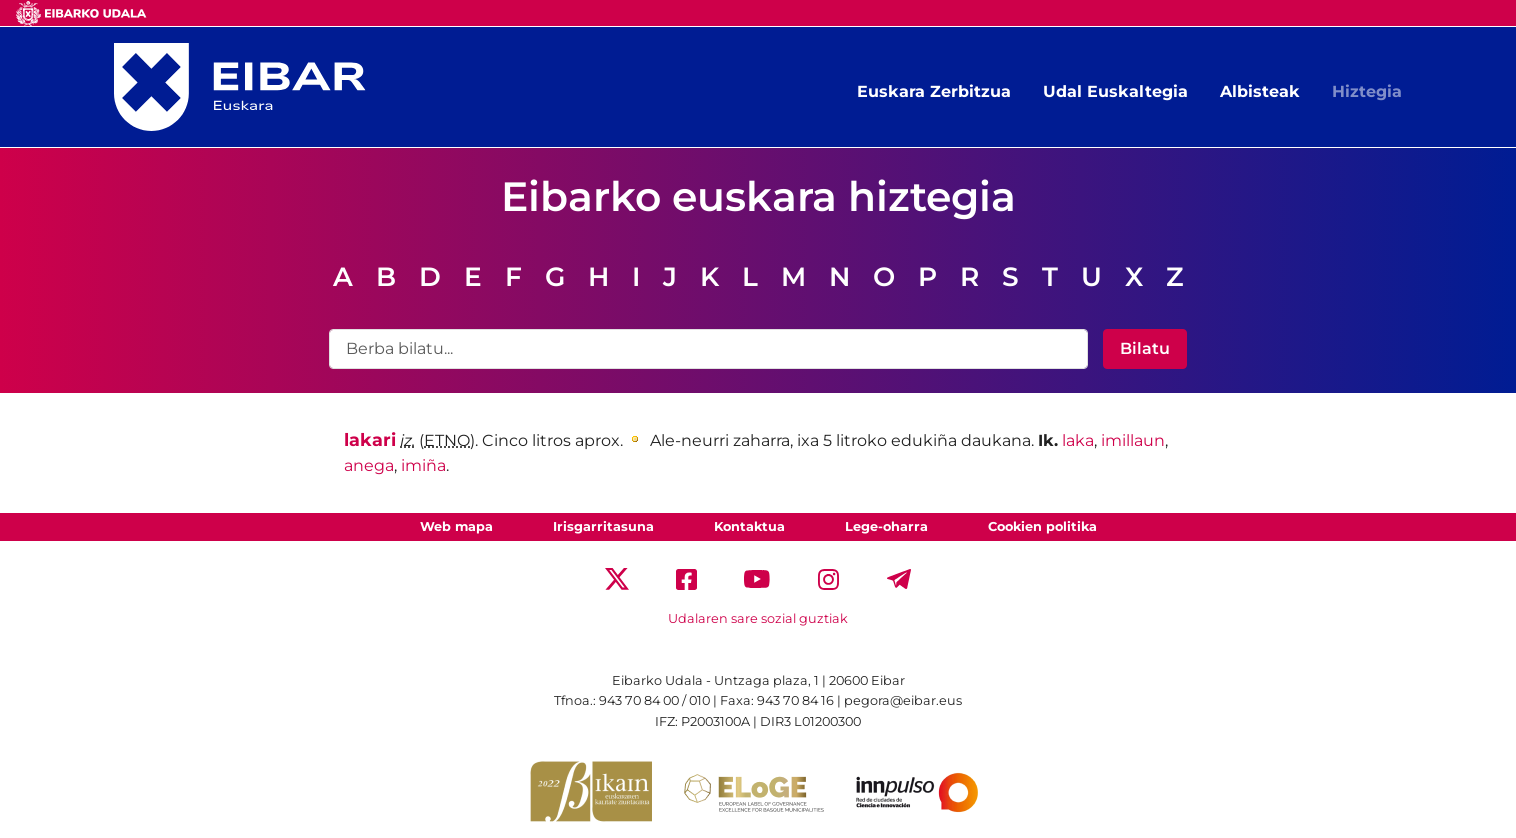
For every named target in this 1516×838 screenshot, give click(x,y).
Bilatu (1145, 348)
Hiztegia (1367, 91)
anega (369, 465)
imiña (423, 465)
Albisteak (1260, 91)
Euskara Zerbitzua (934, 91)
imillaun (1133, 440)
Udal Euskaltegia (1115, 91)
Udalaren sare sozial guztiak (758, 618)
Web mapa (456, 526)
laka (1078, 440)
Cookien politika (1042, 526)
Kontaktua (749, 526)
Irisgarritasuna (603, 526)
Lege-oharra (886, 526)
